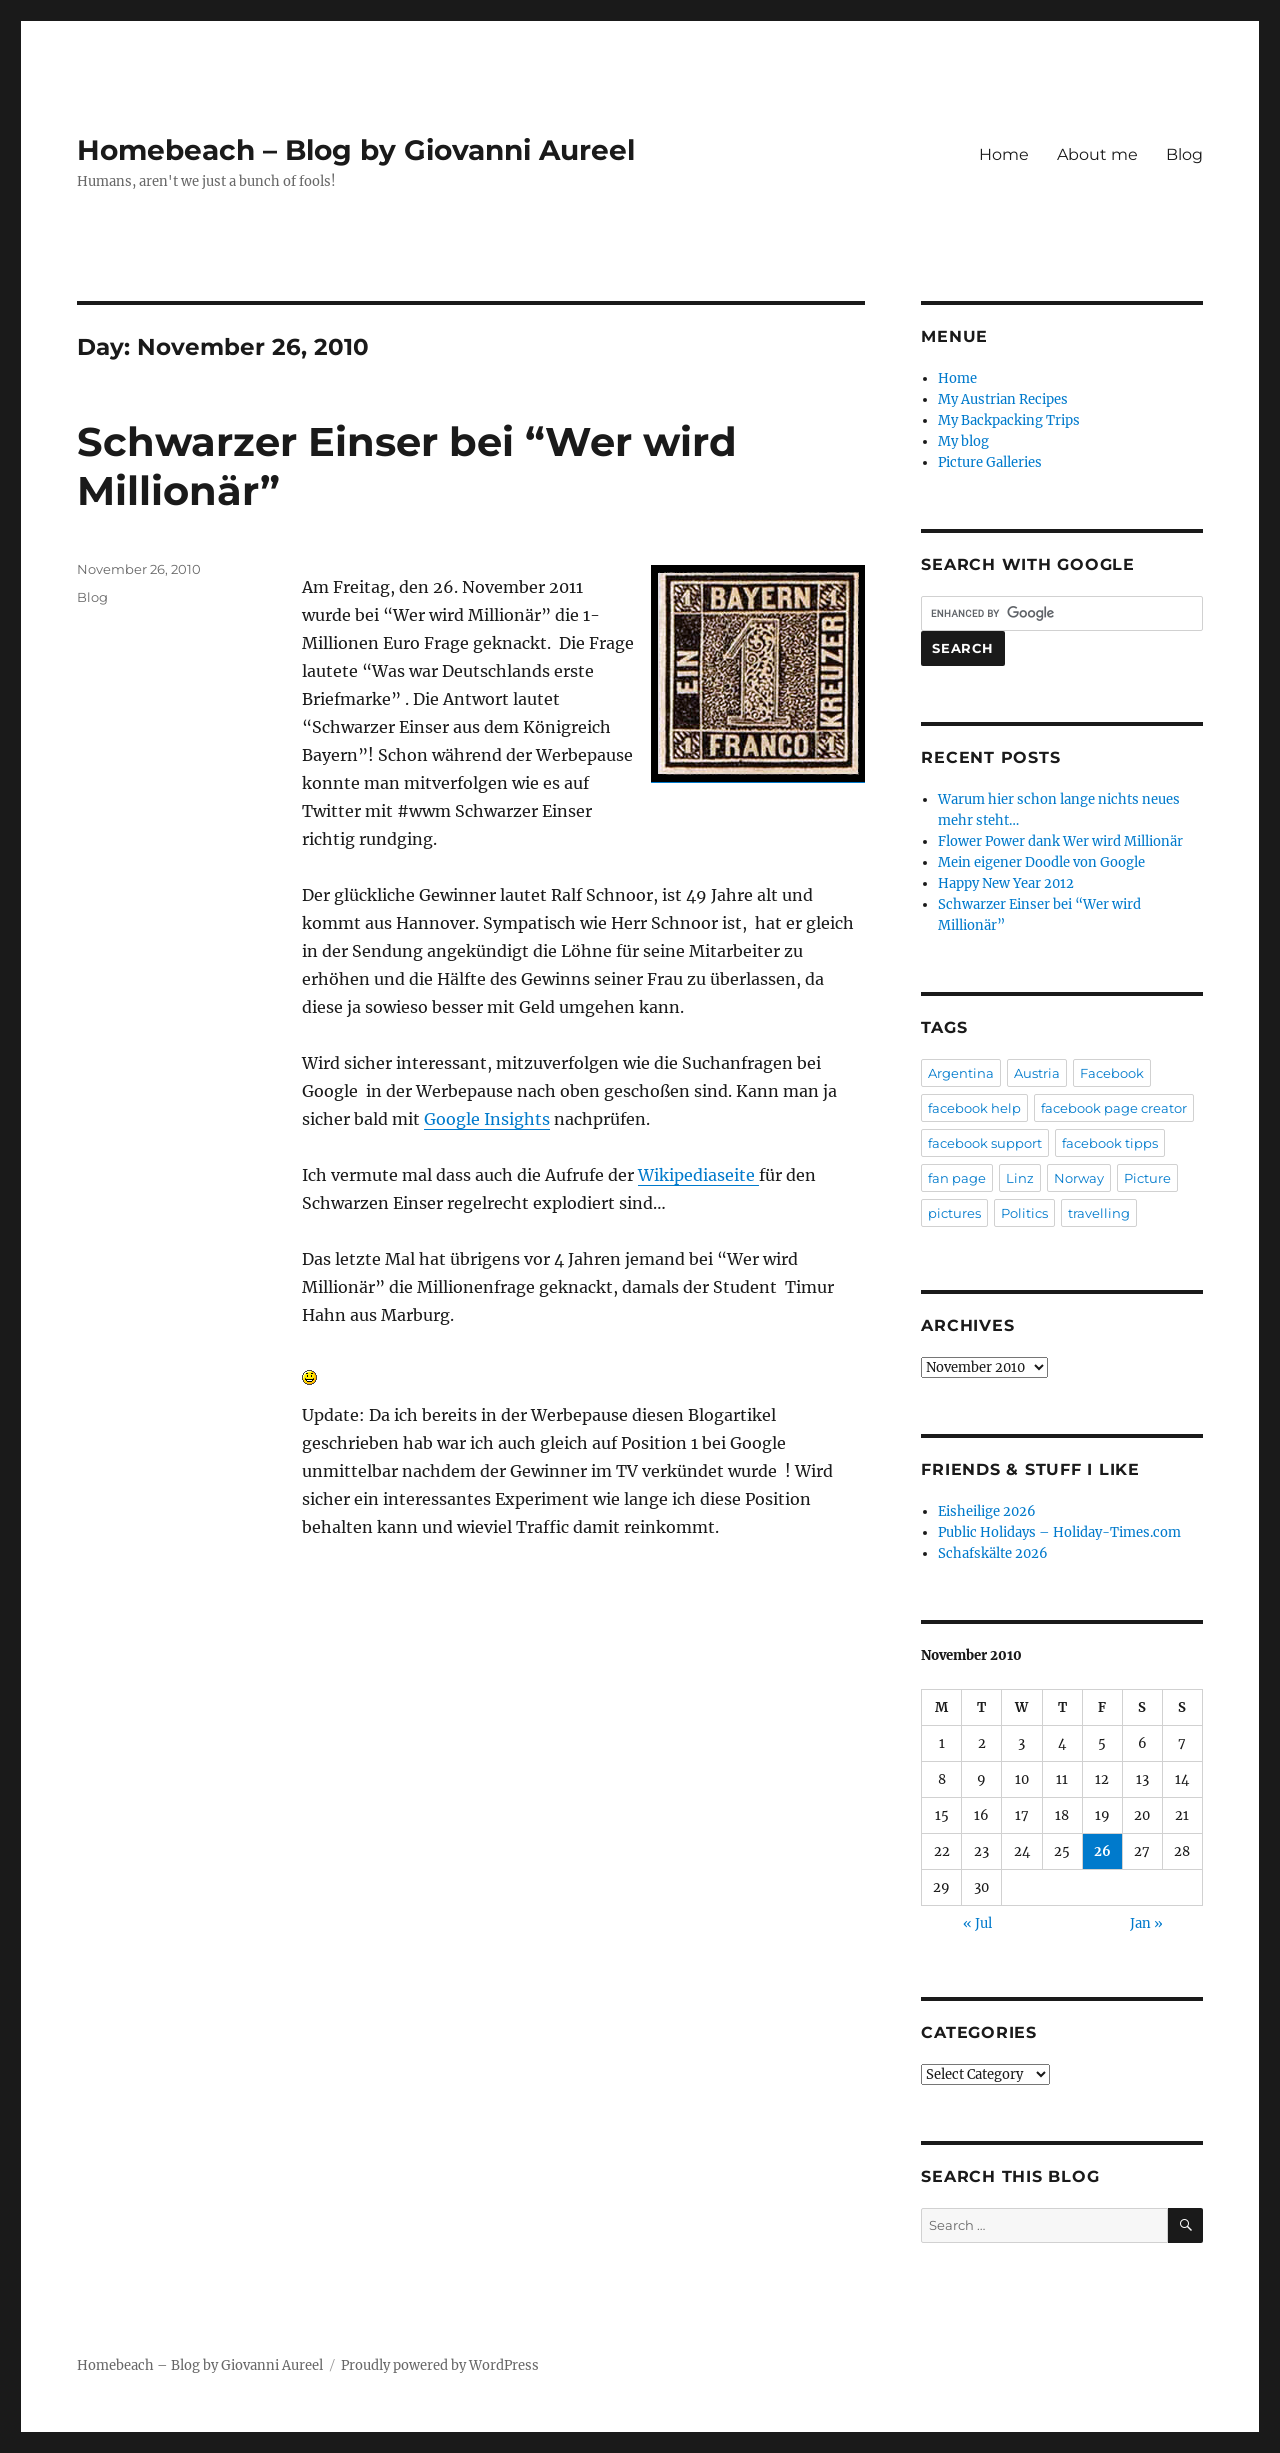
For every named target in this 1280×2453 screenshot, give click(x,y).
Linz (1020, 1178)
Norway (1079, 1178)
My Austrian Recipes (1003, 399)
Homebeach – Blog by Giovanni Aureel (356, 150)
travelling (1099, 1213)
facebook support (985, 1143)
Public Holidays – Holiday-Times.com (1059, 1532)
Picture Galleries (990, 462)
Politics (1024, 1213)
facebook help (974, 1108)
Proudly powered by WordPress (440, 2365)
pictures (954, 1213)
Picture (1147, 1178)
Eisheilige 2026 (987, 1511)
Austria (1037, 1073)
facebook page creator (1114, 1108)
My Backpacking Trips (1009, 420)
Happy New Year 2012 (1006, 883)
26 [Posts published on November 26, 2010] (1102, 1851)
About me (1097, 154)
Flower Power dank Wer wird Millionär (1060, 841)
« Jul (977, 1923)
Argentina (961, 1073)
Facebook (1112, 1073)
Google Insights (487, 1119)
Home (1004, 154)
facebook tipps (1110, 1143)
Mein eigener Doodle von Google (1041, 862)
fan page (957, 1178)
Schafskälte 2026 (993, 1553)
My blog (963, 441)
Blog (1184, 154)
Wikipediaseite (698, 1175)
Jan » (1146, 1923)
